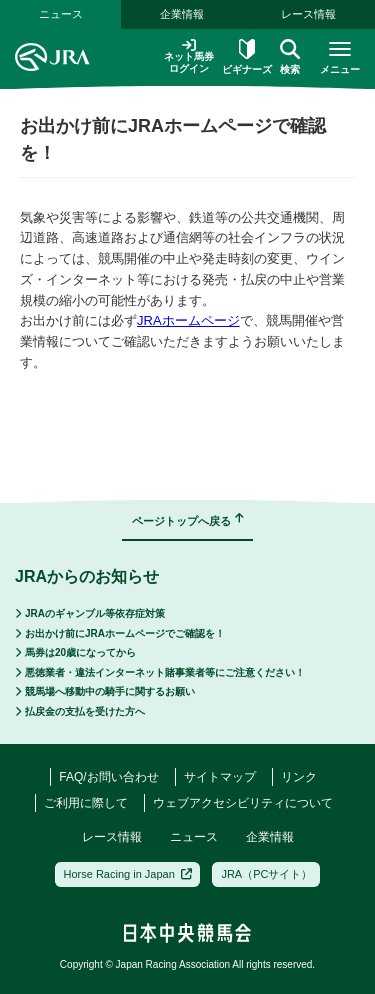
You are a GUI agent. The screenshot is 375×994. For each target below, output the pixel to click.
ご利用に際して (86, 803)
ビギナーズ (247, 57)
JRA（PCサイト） (266, 874)
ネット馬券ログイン (189, 56)
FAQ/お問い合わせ (108, 777)
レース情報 (308, 14)
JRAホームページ (188, 320)
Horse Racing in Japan (128, 874)
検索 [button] (290, 57)
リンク (299, 777)
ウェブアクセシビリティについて (243, 803)
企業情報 (182, 14)
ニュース (61, 14)
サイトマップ (220, 777)
